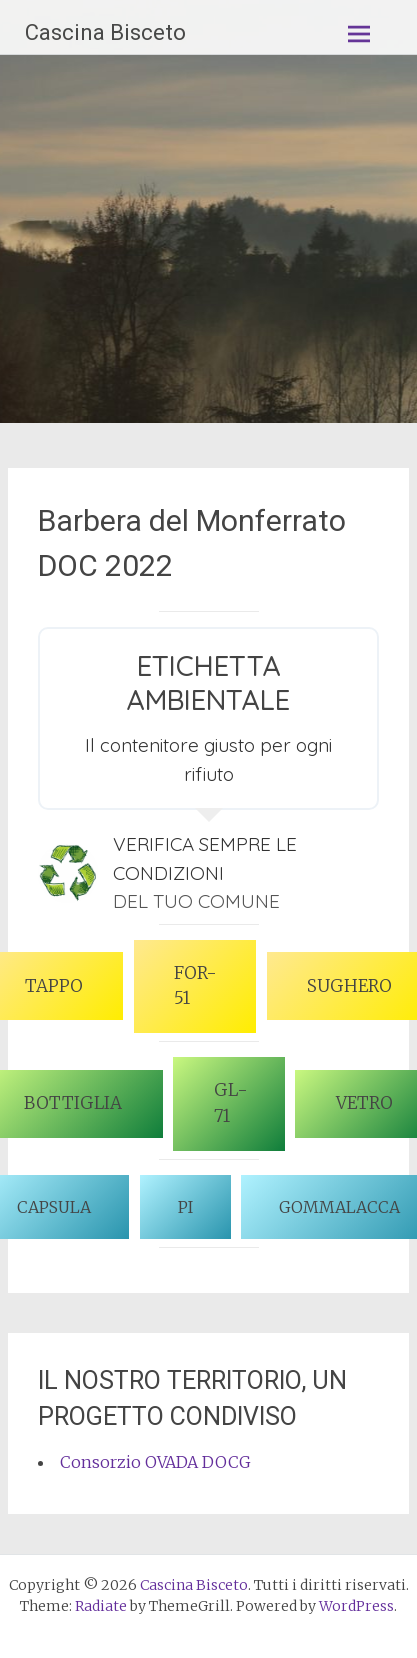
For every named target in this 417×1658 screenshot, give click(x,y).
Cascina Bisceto (105, 32)
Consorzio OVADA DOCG (155, 1462)
